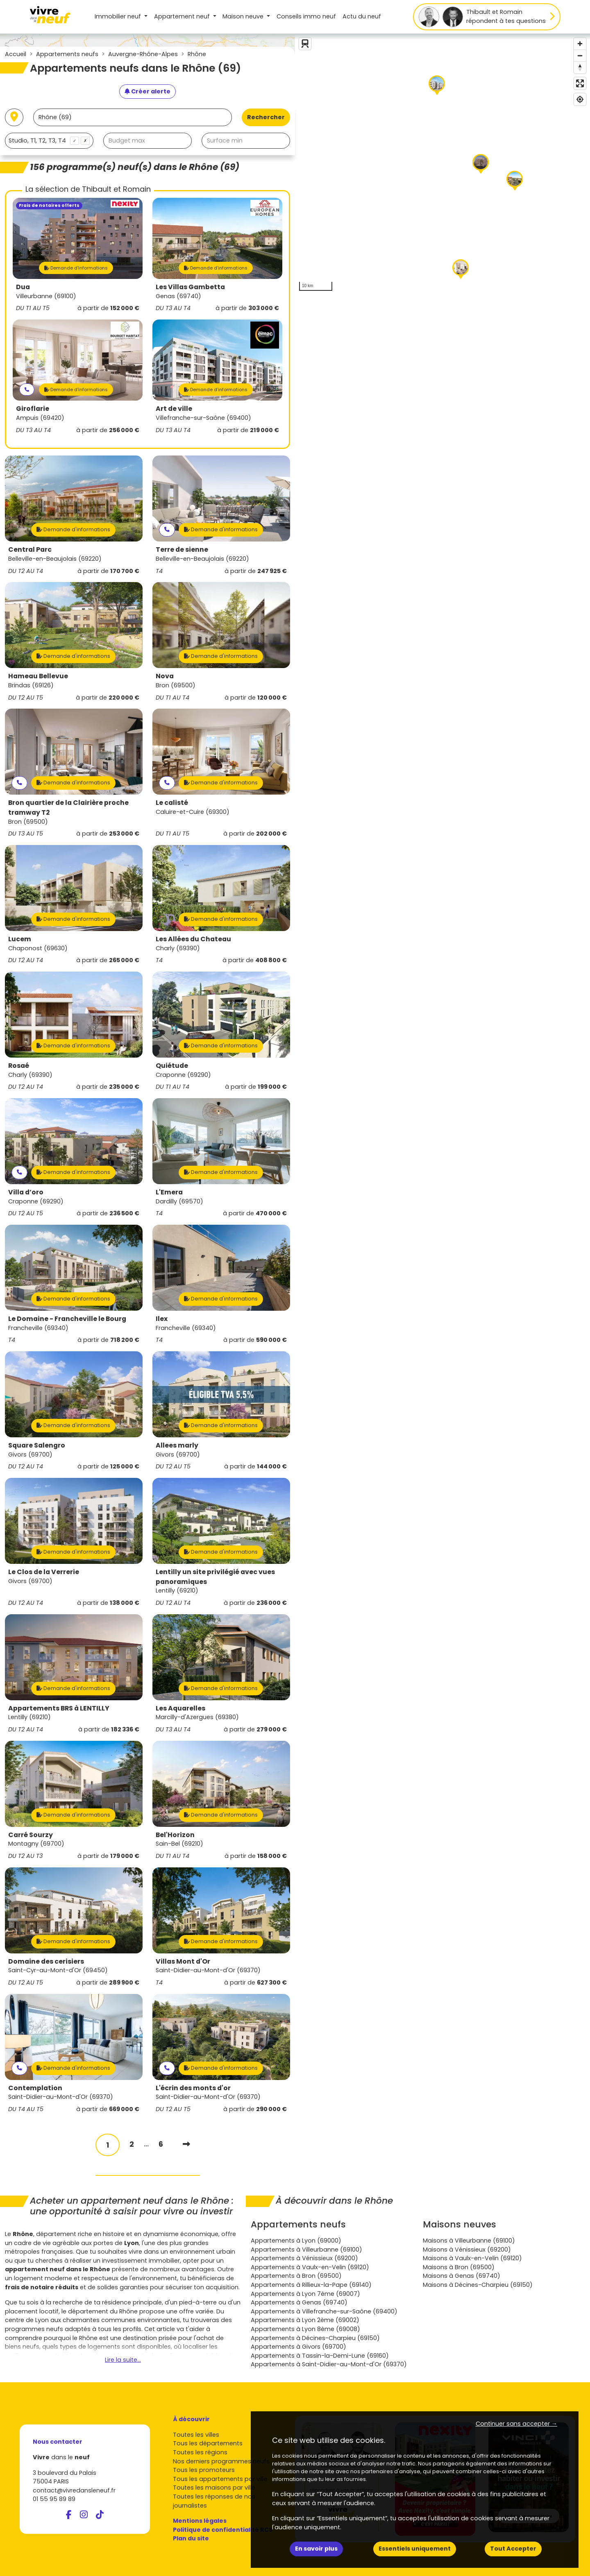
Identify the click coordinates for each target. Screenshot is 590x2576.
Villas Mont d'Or (183, 1961)
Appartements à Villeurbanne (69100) (306, 2249)
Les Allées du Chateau (193, 939)
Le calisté (172, 802)
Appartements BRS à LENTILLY (58, 1708)
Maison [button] (243, 16)
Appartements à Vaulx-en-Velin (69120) (310, 2267)
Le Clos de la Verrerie (43, 1572)
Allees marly (177, 1445)
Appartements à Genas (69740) (299, 2302)
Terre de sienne (182, 549)
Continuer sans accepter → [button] (516, 2424)
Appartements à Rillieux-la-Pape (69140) (311, 2285)
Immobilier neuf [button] (119, 16)
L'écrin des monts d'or (193, 2088)
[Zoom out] (580, 55)
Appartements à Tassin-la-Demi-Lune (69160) (320, 2356)
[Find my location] (580, 99)
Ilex (162, 1318)
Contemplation (35, 2088)
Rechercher (266, 117)
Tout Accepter (513, 2548)
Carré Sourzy (30, 1835)
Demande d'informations (76, 268)
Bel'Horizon (175, 1835)
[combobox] (49, 141)
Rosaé (18, 1065)
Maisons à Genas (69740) (461, 2276)
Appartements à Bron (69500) (296, 2276)
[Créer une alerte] (147, 91)
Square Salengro (36, 1445)
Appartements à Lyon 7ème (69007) (305, 2294)
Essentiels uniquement (415, 2548)
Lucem (19, 939)
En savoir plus (316, 2548)
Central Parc (30, 549)
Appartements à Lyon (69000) (296, 2240)
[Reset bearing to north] (580, 67)
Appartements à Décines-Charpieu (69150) (315, 2338)
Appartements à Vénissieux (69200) (304, 2258)
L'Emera (169, 1192)
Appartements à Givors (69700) (298, 2347)
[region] (442, 164)
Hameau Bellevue (38, 676)
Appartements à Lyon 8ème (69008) (305, 2329)
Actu (362, 16)
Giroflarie (32, 408)
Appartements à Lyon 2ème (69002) (305, 2320)
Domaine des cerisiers (46, 1961)
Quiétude (172, 1065)
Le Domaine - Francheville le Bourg (67, 1318)
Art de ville (174, 408)
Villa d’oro (25, 1192)
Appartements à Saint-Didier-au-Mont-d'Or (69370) (329, 2364)
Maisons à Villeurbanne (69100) (469, 2240)
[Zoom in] (580, 44)
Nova (165, 676)
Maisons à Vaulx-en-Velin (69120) (472, 2258)
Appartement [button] (182, 16)
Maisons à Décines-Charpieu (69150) (478, 2285)
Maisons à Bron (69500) (459, 2267)
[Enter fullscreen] (580, 83)
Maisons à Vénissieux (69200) (467, 2249)
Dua (23, 287)
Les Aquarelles (180, 1708)
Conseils (306, 16)
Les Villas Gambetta (190, 287)
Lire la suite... (123, 2360)
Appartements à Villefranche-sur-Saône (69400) (324, 2311)
